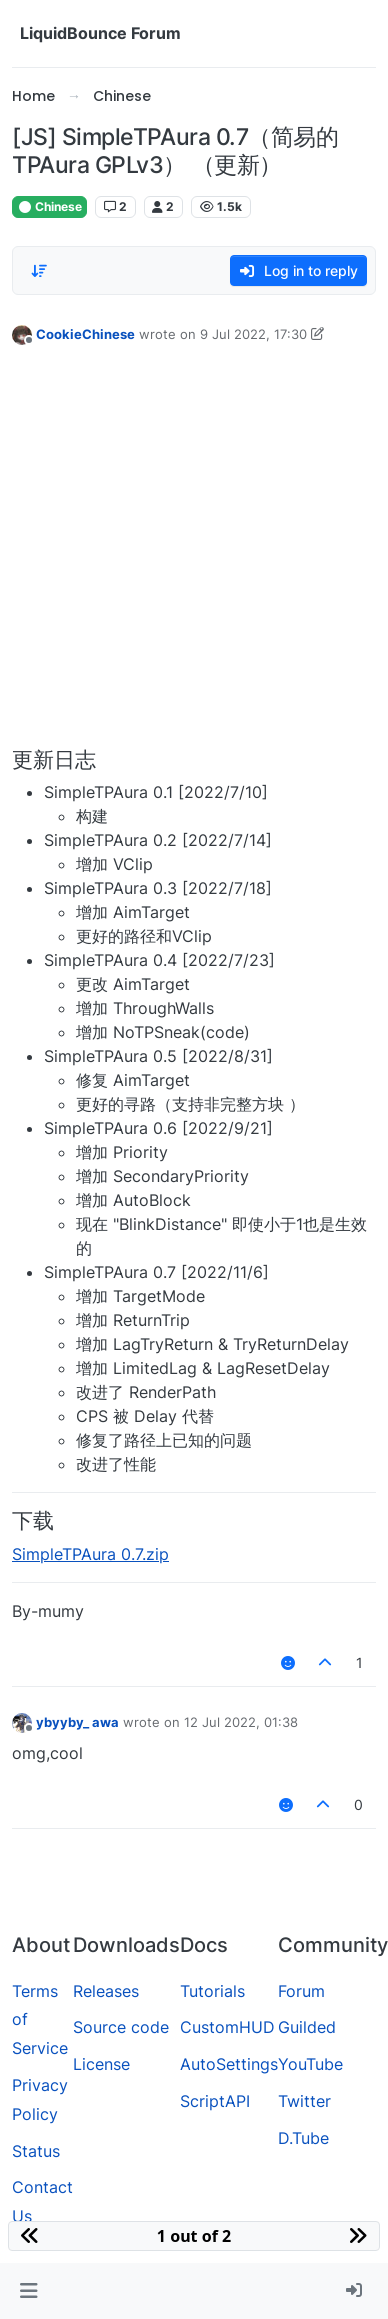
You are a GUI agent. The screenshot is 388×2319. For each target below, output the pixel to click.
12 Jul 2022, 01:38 (241, 1722)
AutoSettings (229, 2064)
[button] (28, 2291)
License (101, 2064)
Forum (301, 1991)
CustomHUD (227, 2027)
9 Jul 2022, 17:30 (253, 334)
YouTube (310, 2064)
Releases (106, 1991)
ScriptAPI (215, 2101)
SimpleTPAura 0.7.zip (90, 1554)
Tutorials (212, 1991)
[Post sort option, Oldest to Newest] (39, 271)
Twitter (304, 2101)
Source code (121, 2027)
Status (36, 2151)
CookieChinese (85, 334)
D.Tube (303, 2138)
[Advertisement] (187, 550)
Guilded (307, 2027)
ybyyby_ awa (77, 1722)
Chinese (49, 206)
